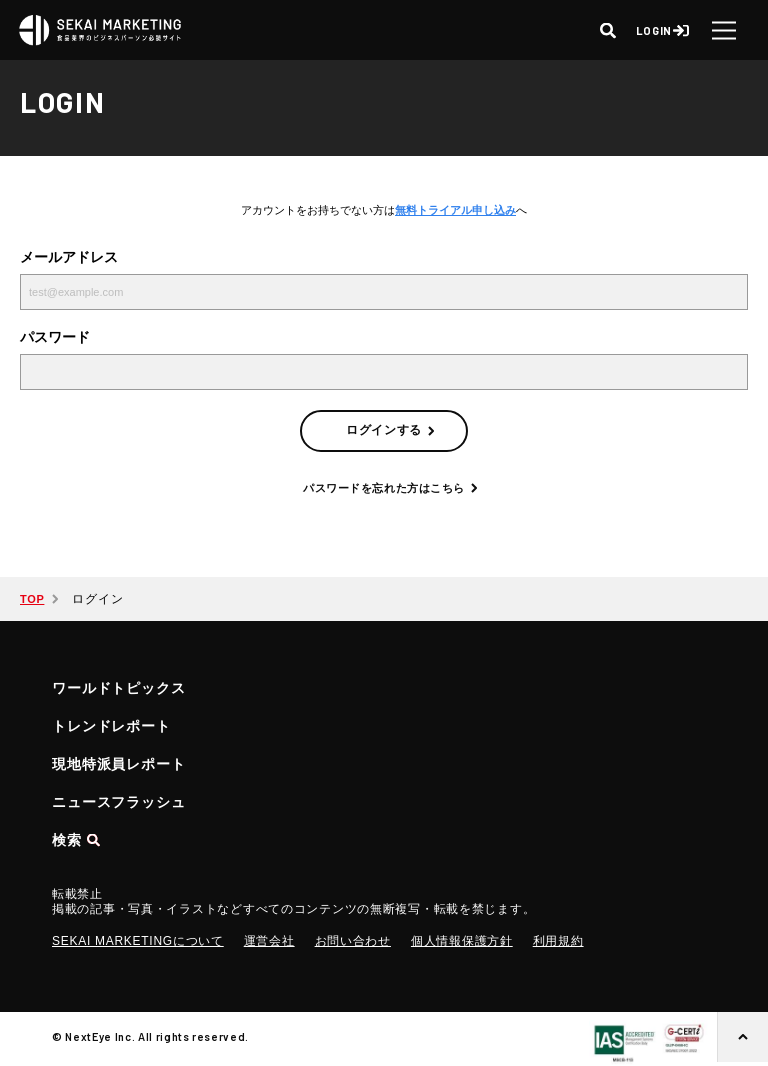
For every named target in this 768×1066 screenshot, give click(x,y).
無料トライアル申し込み (455, 210)
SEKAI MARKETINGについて (138, 941)
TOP (32, 599)
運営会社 (269, 941)
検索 (67, 840)
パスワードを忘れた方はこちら (384, 488)
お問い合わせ (353, 941)
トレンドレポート (111, 726)
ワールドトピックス (119, 688)
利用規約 (558, 941)
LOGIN (654, 30)
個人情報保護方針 (462, 941)
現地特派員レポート (119, 764)
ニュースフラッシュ (119, 802)
